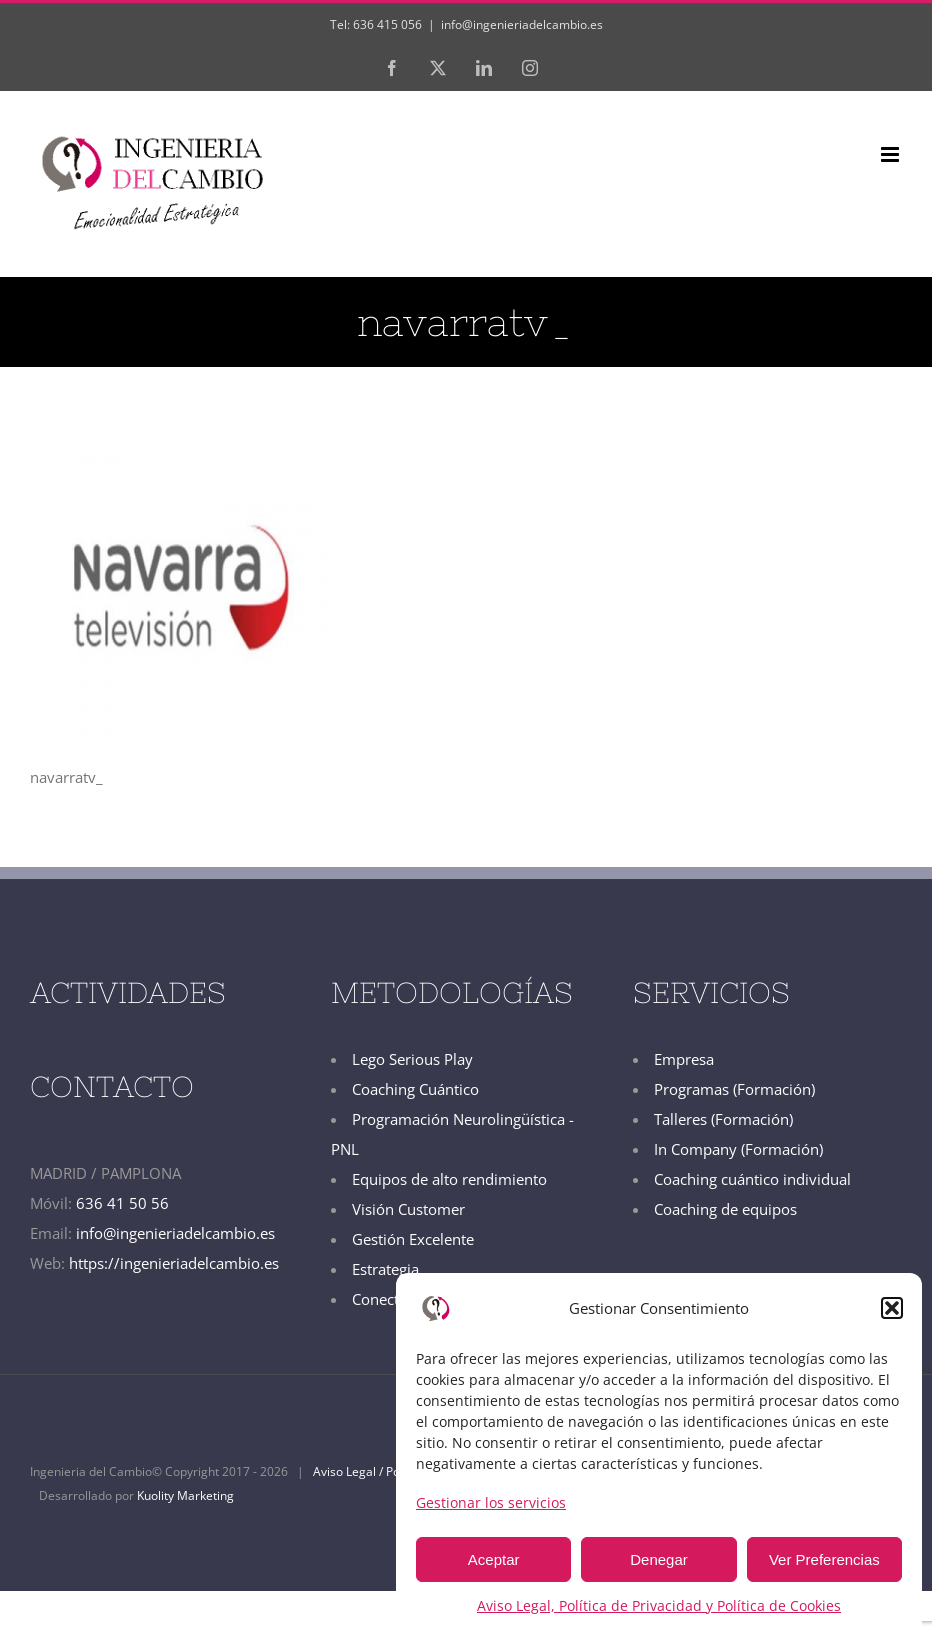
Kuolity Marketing (185, 1495)
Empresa (684, 1059)
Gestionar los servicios (491, 1502)
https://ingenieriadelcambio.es (174, 1263)
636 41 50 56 (122, 1203)
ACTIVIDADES (128, 992)
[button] (892, 1308)
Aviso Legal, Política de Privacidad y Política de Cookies (659, 1605)
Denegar (659, 1559)
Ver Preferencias (824, 1559)
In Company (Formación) (738, 1149)
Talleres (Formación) (723, 1119)
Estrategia (385, 1269)
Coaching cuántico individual (752, 1179)
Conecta (379, 1299)
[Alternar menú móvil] (891, 154)
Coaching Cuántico (415, 1089)
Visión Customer (408, 1209)
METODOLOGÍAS (452, 992)
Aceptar (494, 1559)
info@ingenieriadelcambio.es (522, 24)
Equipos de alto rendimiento (449, 1179)
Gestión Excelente (413, 1239)
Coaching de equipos (725, 1209)
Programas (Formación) (734, 1089)
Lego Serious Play (412, 1059)
